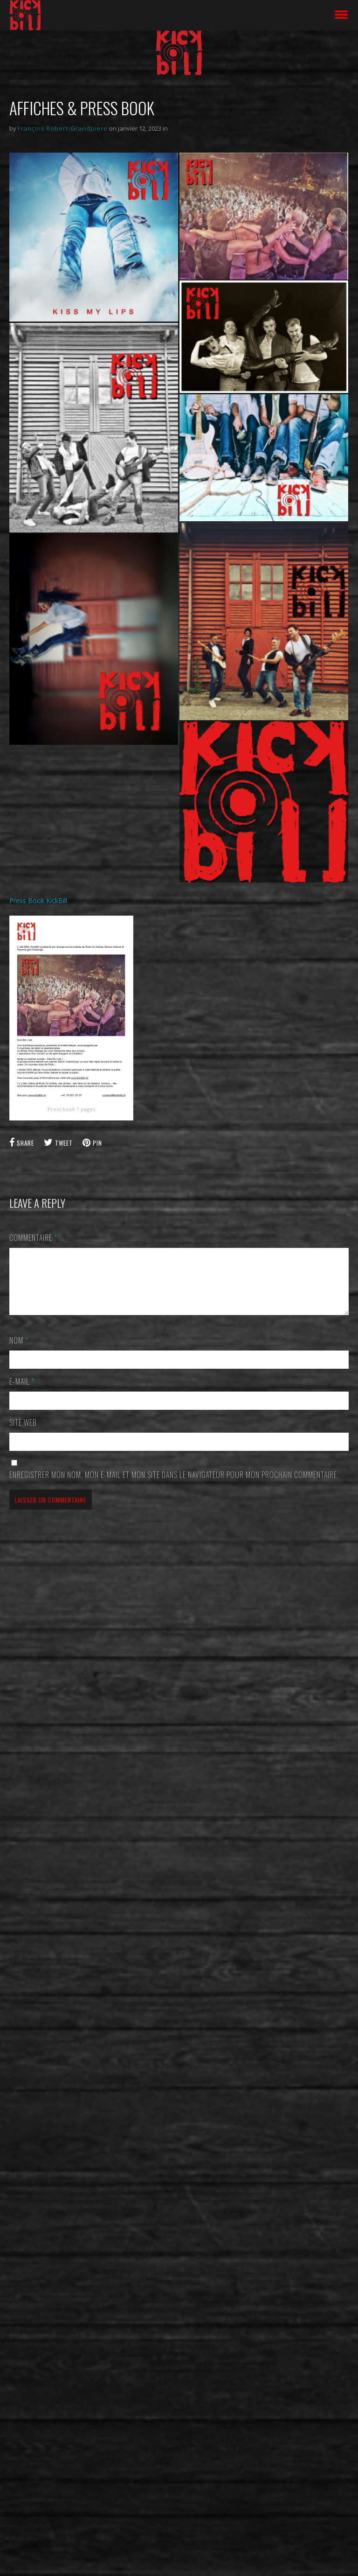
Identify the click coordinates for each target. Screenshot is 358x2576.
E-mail (21, 1392)
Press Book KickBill (38, 900)
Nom (18, 1351)
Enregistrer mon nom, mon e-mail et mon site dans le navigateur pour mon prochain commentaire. (174, 1485)
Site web (23, 1433)
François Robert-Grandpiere (63, 128)
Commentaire (33, 1237)
